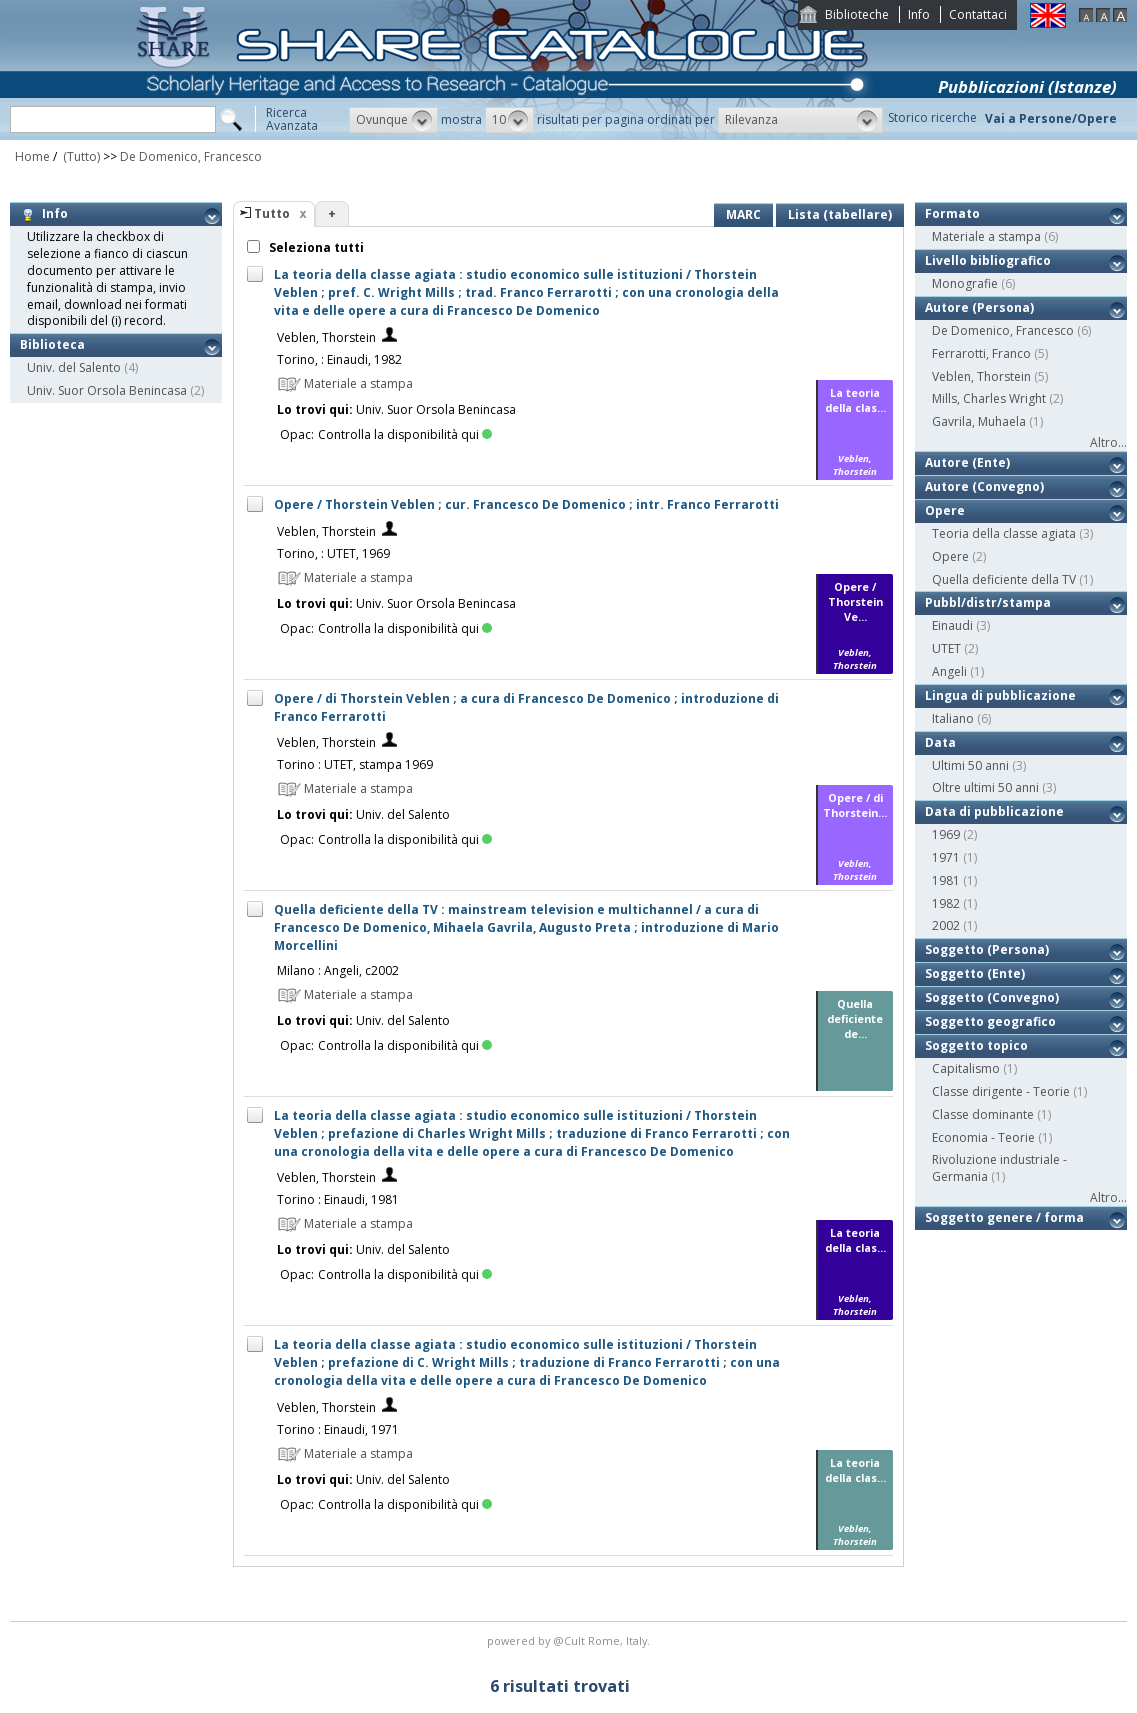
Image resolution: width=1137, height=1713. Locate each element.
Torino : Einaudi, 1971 (338, 1429)
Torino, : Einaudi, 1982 (339, 359)
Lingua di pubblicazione (1000, 695)
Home (32, 156)
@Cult (570, 1640)
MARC (743, 214)
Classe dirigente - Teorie (1001, 1091)
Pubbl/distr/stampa (988, 602)
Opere (945, 510)
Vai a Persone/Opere (1051, 118)
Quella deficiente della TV (1004, 579)
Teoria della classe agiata (1004, 533)
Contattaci (978, 14)
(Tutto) (80, 156)
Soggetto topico (976, 1045)
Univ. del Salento (74, 367)
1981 (946, 880)
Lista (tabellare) (840, 214)
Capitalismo (966, 1068)
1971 (946, 857)
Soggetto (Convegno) (992, 997)
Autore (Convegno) (984, 486)
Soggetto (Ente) (975, 973)
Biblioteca (52, 344)
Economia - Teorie (983, 1137)
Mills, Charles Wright (989, 398)
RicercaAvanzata (292, 119)
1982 (946, 903)
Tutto (272, 213)
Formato (952, 213)
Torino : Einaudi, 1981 (338, 1199)
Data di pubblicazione (994, 811)
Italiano (953, 718)
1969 (946, 834)
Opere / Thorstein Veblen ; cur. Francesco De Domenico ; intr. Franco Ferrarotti (526, 504)
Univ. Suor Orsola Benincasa (107, 390)
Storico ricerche (932, 117)
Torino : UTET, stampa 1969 (355, 764)
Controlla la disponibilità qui (405, 434)
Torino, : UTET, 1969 (333, 553)
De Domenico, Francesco (191, 156)
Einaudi (952, 625)
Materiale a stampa (986, 236)
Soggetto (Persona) (987, 949)
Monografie (965, 283)
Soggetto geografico (990, 1021)
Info (919, 14)
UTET (946, 648)
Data (940, 742)
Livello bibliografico (988, 260)
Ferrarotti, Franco (981, 353)
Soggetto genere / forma (1004, 1217)
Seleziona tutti (315, 247)
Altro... (1108, 442)
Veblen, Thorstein (326, 337)
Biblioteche (857, 14)
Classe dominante (983, 1114)
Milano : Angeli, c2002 (338, 970)
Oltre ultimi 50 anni (985, 787)
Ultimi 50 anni (970, 765)
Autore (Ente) (967, 462)
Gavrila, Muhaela (979, 421)
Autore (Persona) (979, 307)
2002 (946, 925)
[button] (393, 120)
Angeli (949, 671)
